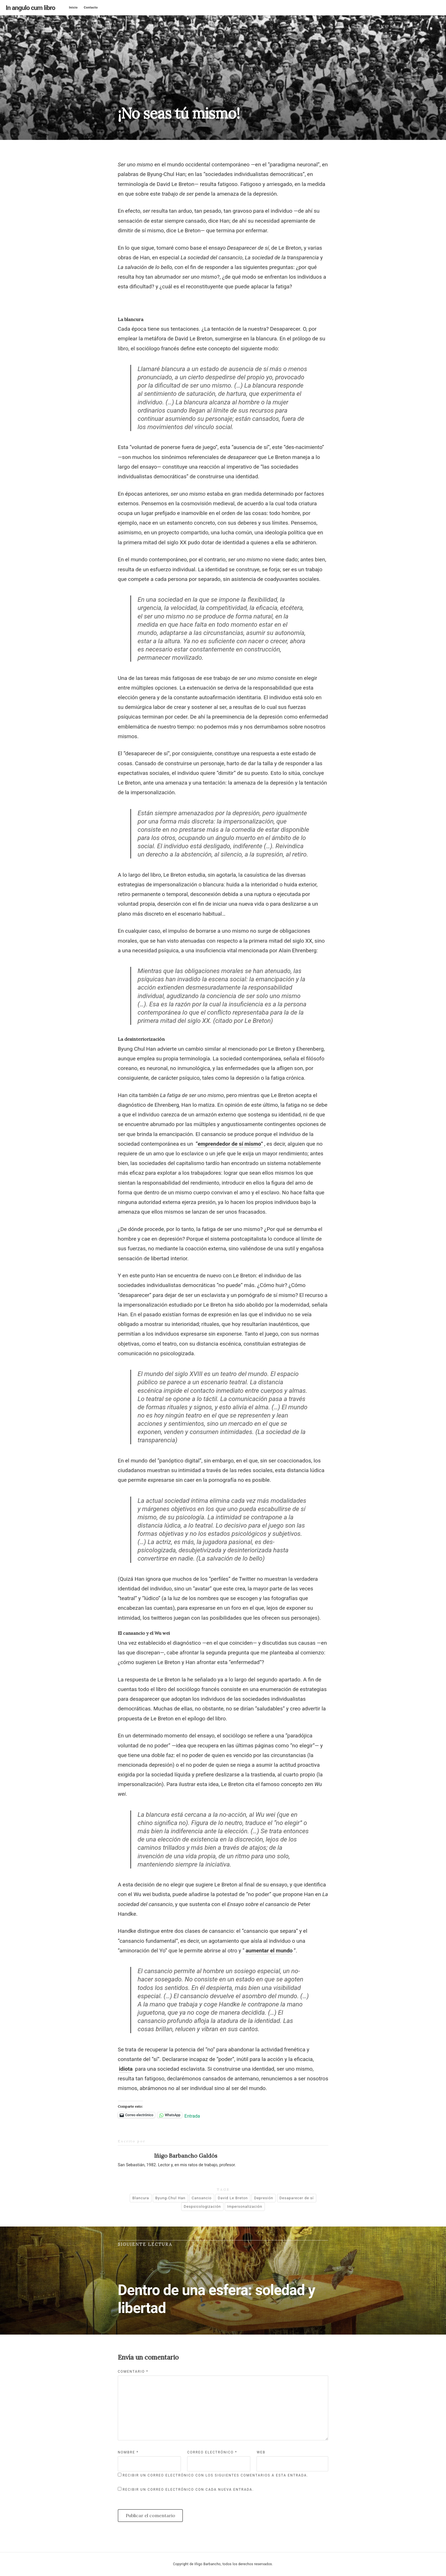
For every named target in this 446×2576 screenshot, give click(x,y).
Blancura (140, 2198)
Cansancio (202, 2198)
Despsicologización (202, 2206)
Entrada (192, 2115)
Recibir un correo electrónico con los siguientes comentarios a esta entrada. (215, 2475)
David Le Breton (233, 2198)
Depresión (263, 2198)
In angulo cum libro (30, 7)
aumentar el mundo (269, 1950)
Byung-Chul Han (170, 2198)
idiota (126, 2069)
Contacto (91, 7)
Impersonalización (244, 2206)
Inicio (73, 7)
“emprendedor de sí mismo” (229, 1144)
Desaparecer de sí (296, 2198)
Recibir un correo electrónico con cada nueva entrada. (188, 2490)
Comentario (133, 2372)
